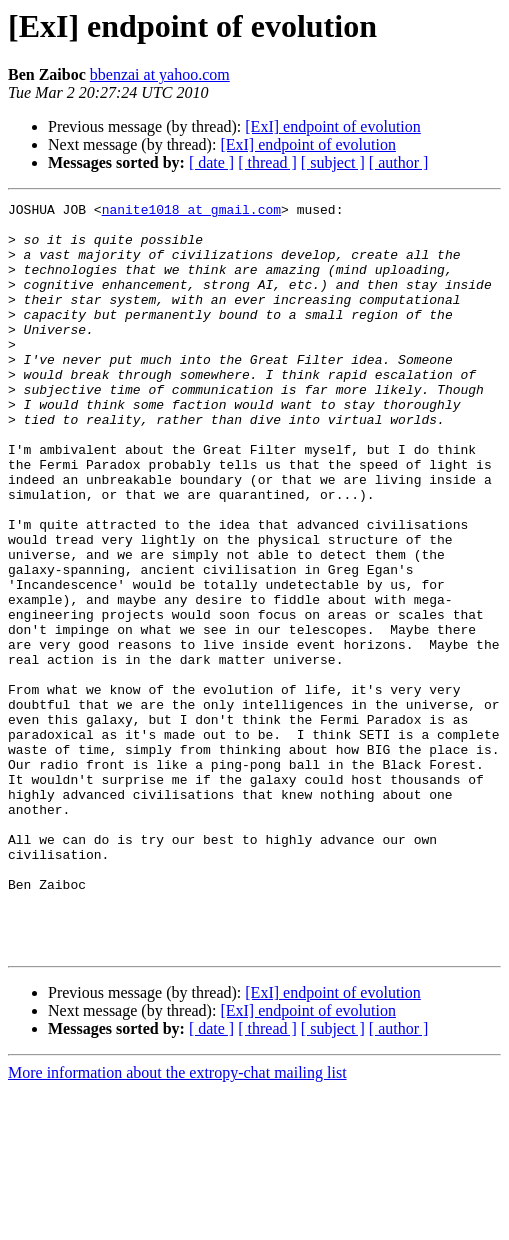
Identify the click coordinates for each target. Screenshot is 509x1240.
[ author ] (399, 162)
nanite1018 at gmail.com (191, 212)
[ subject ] (333, 162)
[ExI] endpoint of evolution (333, 126)
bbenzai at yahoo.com (160, 74)
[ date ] (211, 162)
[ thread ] (267, 162)
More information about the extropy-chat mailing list (177, 1222)
